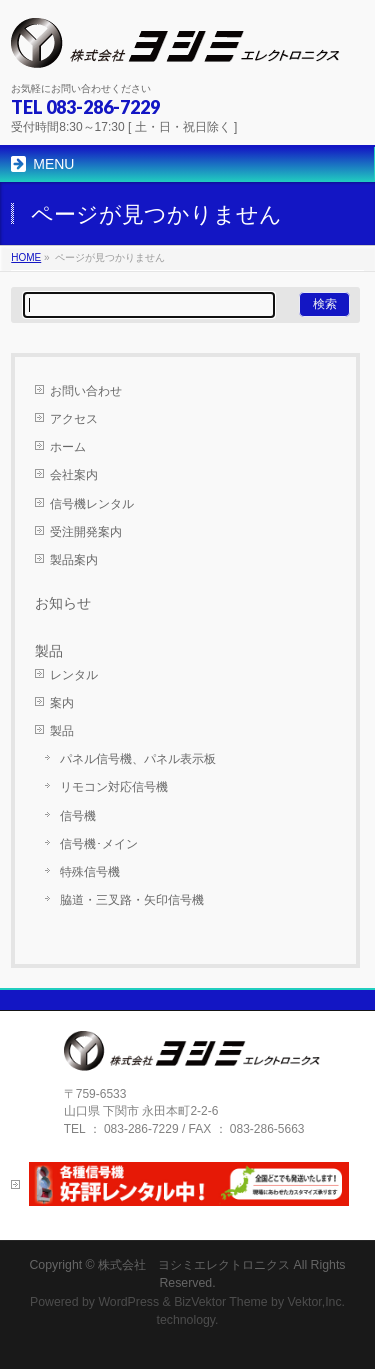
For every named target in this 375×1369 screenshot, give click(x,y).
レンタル (74, 675)
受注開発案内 (86, 532)
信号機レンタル (92, 504)
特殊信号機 (90, 872)
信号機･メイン (99, 844)
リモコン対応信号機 (114, 787)
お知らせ (63, 603)
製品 (62, 731)
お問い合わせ (86, 391)
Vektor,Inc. (317, 1302)
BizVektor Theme (221, 1302)
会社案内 (74, 475)
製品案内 (74, 560)
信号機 (78, 816)
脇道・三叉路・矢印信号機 (132, 900)
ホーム (68, 447)
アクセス (74, 419)
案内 (62, 703)
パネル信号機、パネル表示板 (138, 759)
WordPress (128, 1302)
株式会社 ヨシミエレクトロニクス (194, 1265)
